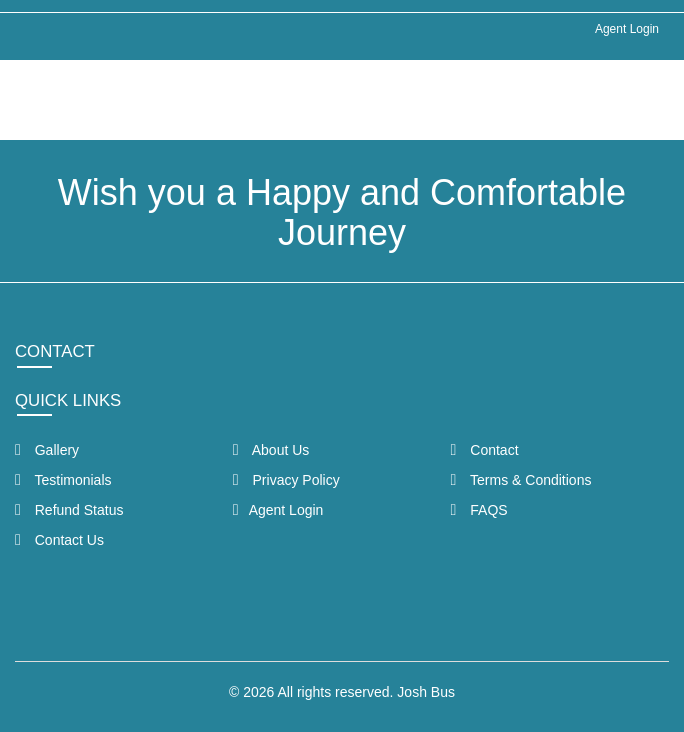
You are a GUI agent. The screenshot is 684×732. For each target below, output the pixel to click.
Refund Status (69, 510)
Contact (485, 450)
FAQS (479, 510)
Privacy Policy (286, 480)
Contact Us (59, 540)
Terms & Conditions (521, 480)
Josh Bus (426, 692)
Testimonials (63, 480)
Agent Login (627, 29)
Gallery (47, 450)
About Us (271, 450)
